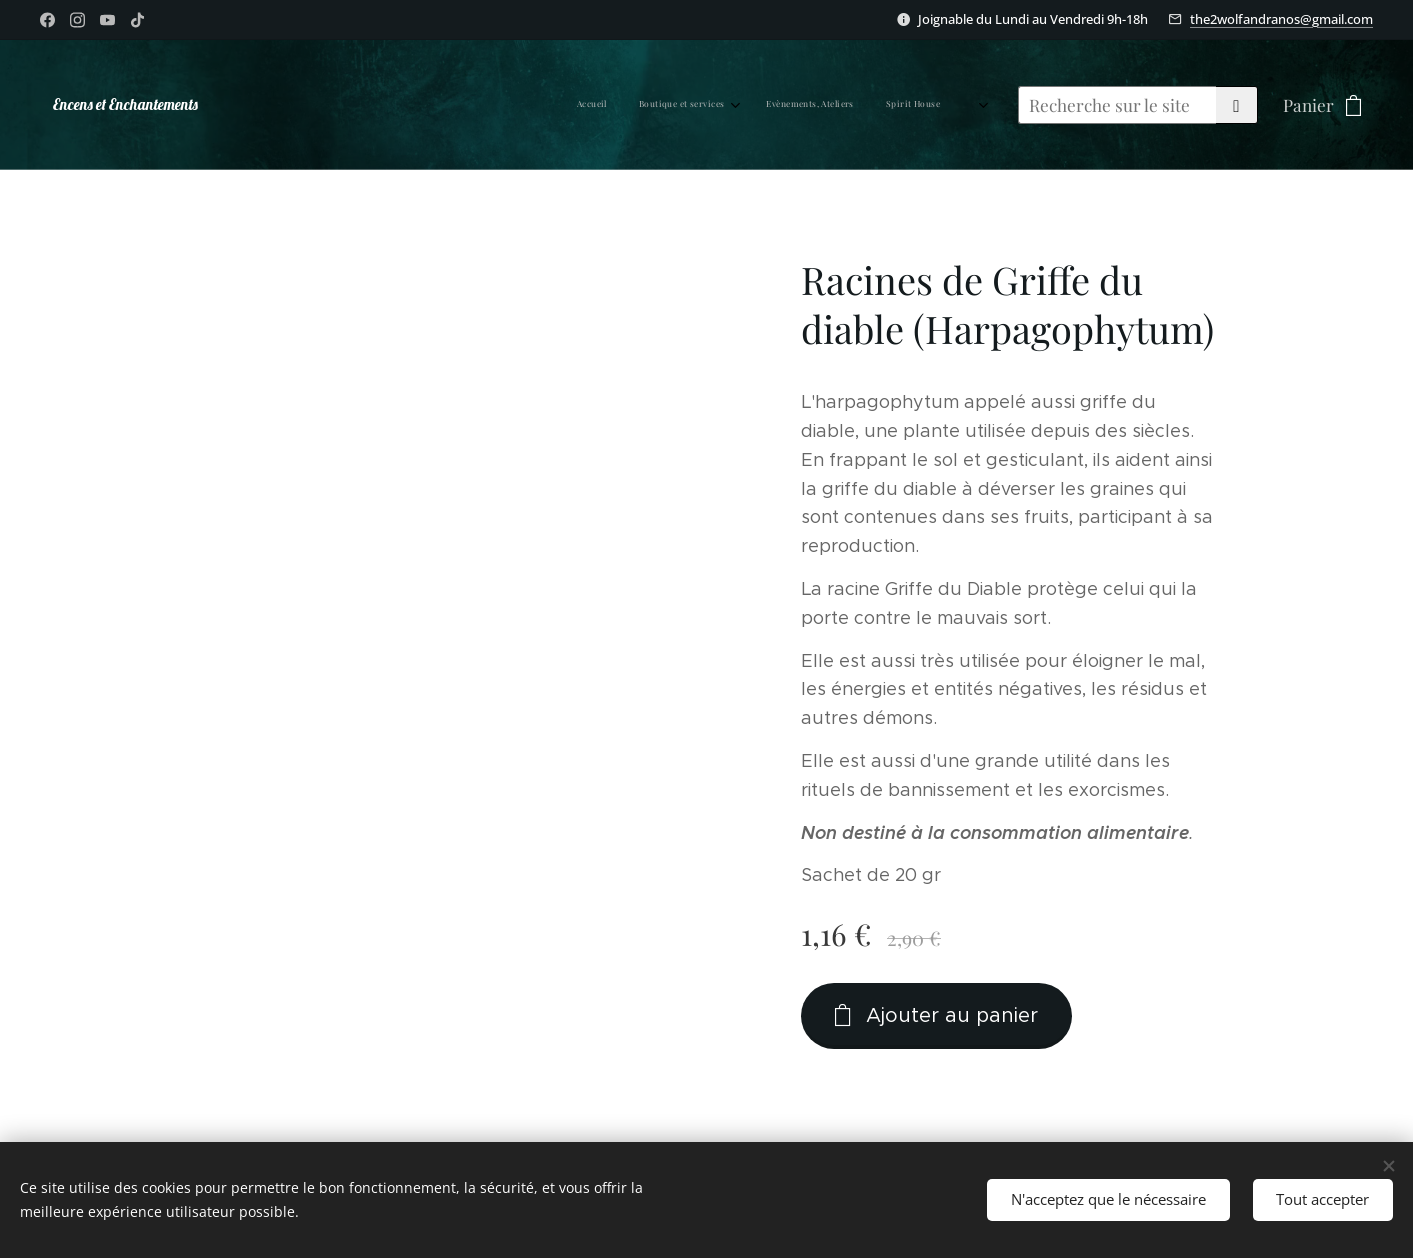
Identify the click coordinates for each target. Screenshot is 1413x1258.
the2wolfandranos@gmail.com (1281, 19)
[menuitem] (657, 105)
